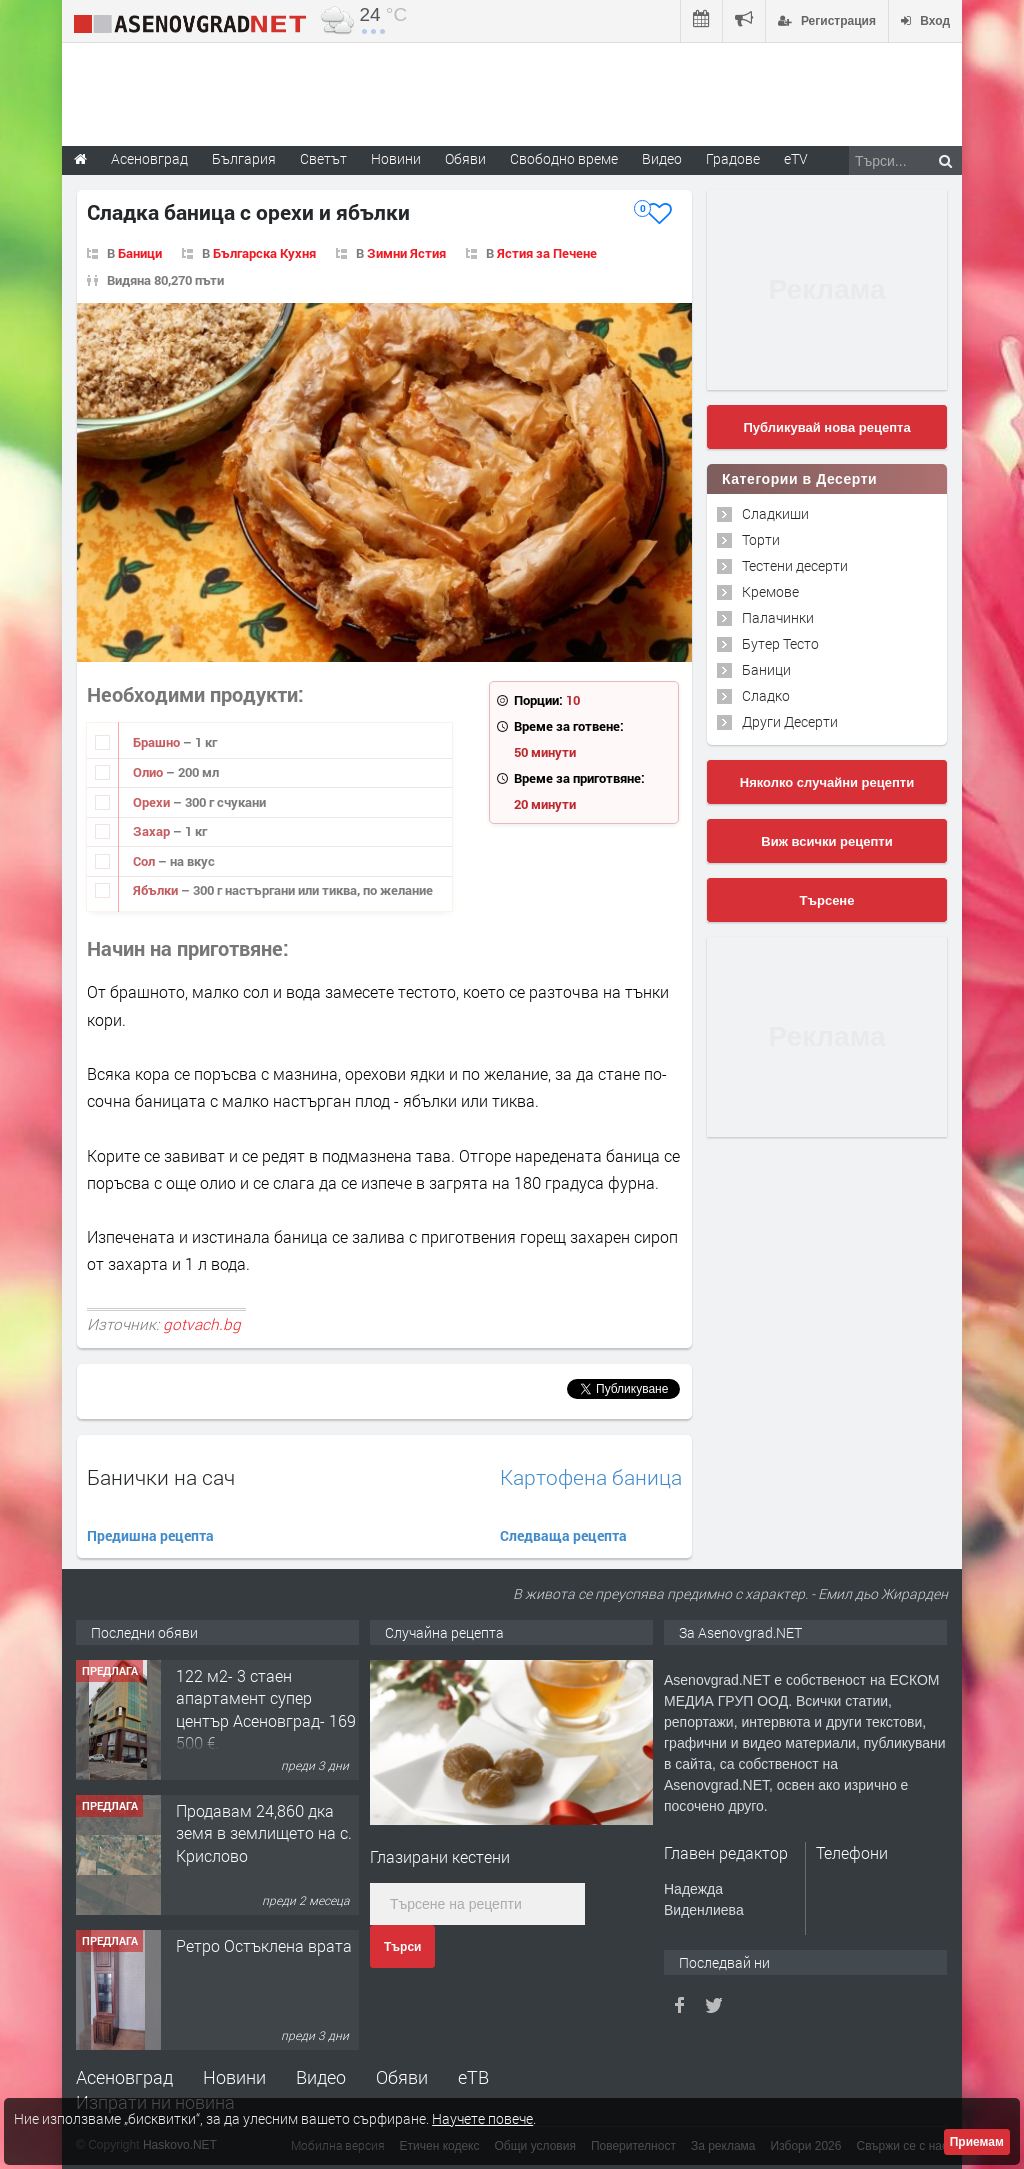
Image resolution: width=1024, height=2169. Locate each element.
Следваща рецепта (563, 1535)
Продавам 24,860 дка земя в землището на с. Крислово (264, 1833)
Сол (145, 861)
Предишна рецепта (150, 1535)
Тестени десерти (795, 565)
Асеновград (124, 2077)
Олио (149, 772)
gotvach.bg (202, 1324)
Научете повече (482, 2118)
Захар (153, 831)
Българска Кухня (264, 253)
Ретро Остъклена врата (264, 1945)
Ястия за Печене (547, 253)
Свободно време (564, 158)
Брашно (158, 742)
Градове (733, 158)
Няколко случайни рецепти (827, 782)
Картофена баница (591, 1477)
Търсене (827, 900)
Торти (761, 539)
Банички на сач (161, 1477)
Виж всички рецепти (826, 841)
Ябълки (157, 890)
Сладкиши (775, 513)
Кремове (770, 591)
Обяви (402, 2077)
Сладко (766, 695)
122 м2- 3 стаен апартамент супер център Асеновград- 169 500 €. (266, 1709)
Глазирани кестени (440, 1856)
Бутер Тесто (780, 643)
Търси (402, 1947)
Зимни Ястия (406, 253)
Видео (321, 2077)
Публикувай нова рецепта (826, 427)
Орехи (153, 802)
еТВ (473, 2077)
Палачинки (778, 617)
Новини (396, 158)
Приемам (977, 2142)
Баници (140, 253)
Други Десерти (790, 721)
